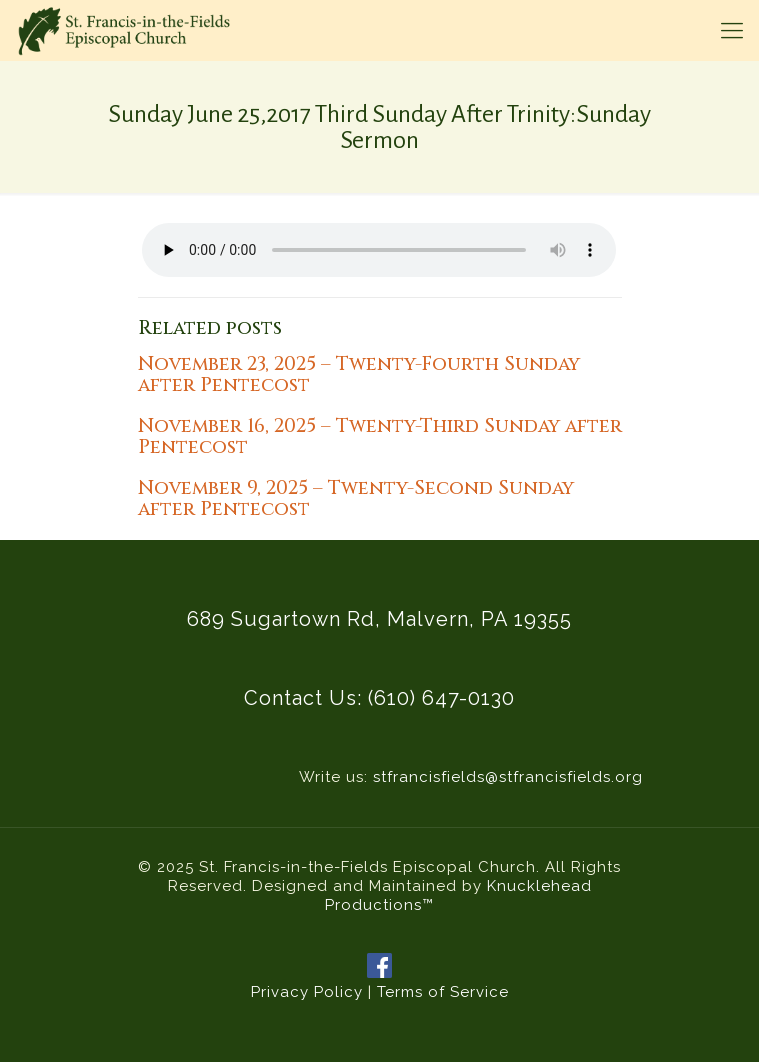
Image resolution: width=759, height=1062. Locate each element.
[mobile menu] (732, 30)
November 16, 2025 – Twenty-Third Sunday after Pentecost (380, 436)
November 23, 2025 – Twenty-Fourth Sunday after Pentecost (359, 374)
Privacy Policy (307, 992)
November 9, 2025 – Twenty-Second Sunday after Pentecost (356, 498)
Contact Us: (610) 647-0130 (379, 698)
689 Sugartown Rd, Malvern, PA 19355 (379, 619)
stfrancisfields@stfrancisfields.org (508, 777)
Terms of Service (443, 992)
